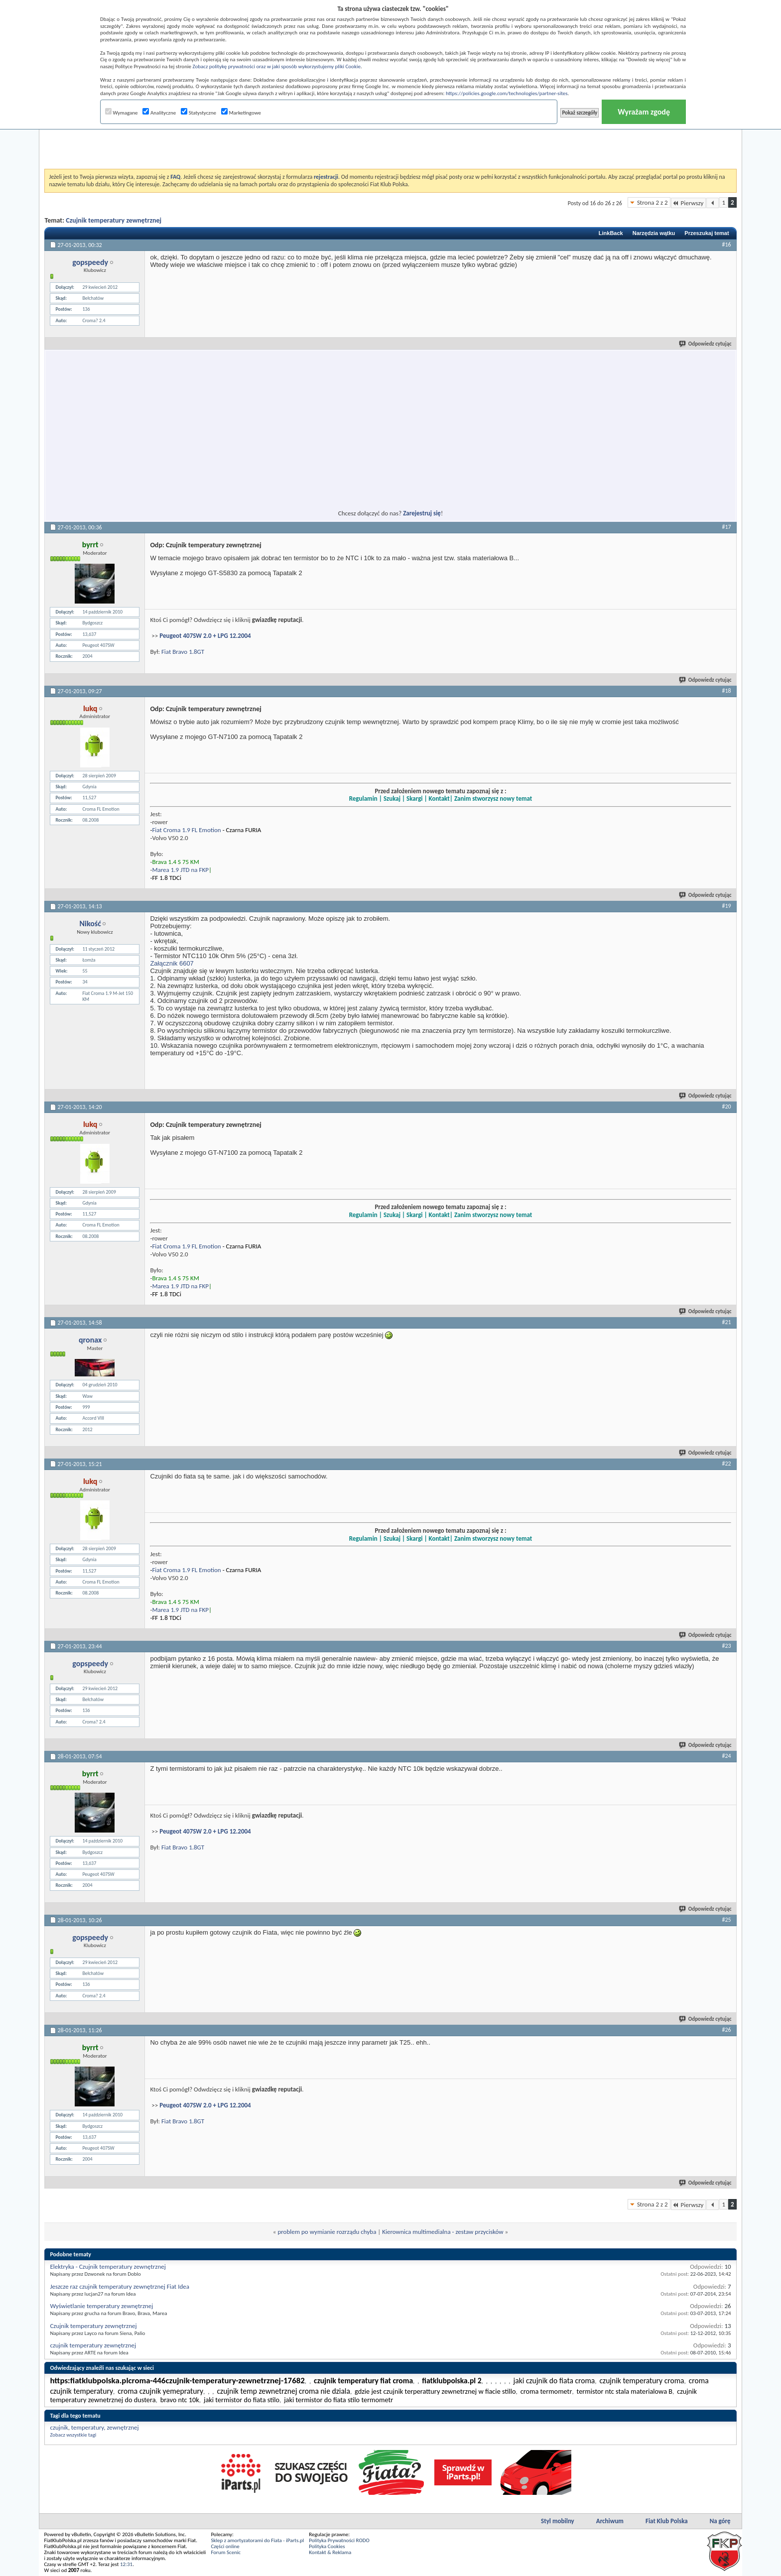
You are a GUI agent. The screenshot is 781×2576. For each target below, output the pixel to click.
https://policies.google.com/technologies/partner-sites (507, 93)
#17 (726, 526)
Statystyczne (198, 113)
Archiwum (610, 2521)
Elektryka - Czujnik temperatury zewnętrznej (107, 2266)
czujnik (59, 2427)
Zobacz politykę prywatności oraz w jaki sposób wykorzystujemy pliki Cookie (276, 66)
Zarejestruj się (422, 513)
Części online (225, 2546)
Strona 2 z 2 (652, 202)
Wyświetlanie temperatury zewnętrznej (101, 2306)
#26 (726, 2029)
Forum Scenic (226, 2552)
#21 (726, 1322)
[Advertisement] (390, 144)
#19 (726, 905)
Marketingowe (241, 113)
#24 (726, 1755)
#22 (726, 1463)
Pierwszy (688, 203)
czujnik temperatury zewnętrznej (93, 2345)
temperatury (87, 2427)
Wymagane (121, 113)
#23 (726, 1645)
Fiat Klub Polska (667, 2521)
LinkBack (611, 233)
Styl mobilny (557, 2521)
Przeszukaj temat (706, 233)
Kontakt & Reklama (330, 2552)
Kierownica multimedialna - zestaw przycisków (442, 2231)
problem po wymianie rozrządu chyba (326, 2231)
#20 (726, 1106)
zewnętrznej (123, 2427)
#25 (726, 1919)
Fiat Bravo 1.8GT (182, 651)
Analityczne (159, 113)
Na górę (720, 2521)
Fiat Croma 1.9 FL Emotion (186, 830)
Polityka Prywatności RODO (339, 2540)
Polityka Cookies (327, 2546)
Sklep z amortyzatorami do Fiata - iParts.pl (257, 2540)
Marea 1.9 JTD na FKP (180, 869)
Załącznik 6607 (171, 963)
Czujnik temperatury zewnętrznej (113, 220)
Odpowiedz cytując (706, 344)
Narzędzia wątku (654, 233)
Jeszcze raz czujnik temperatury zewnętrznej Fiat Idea (119, 2286)
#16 (726, 244)
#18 (726, 690)
